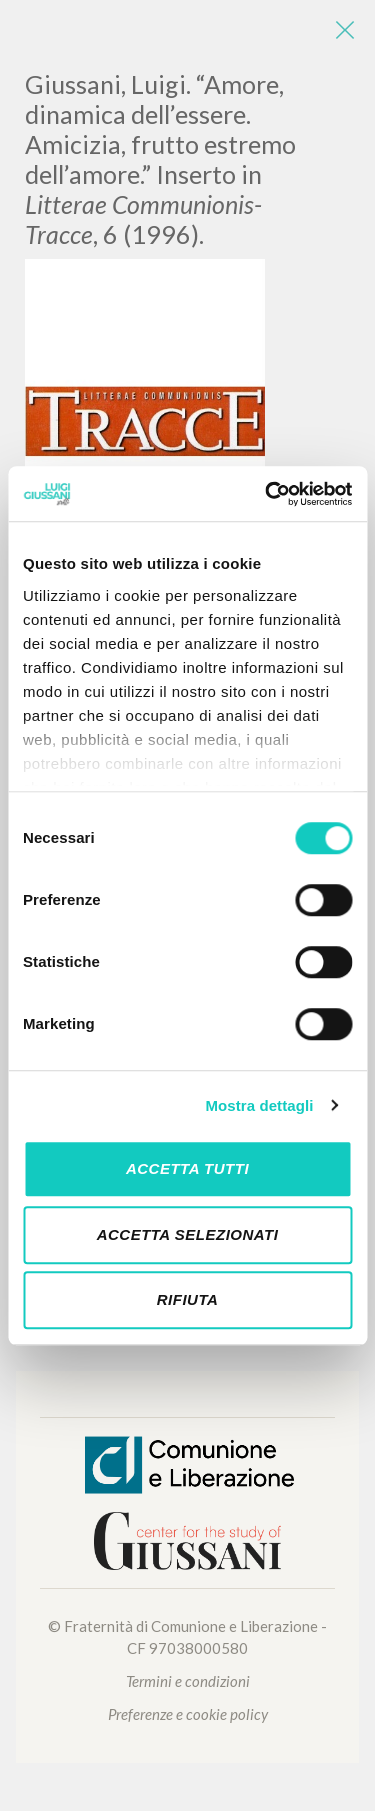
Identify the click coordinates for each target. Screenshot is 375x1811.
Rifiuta (188, 1299)
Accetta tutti (187, 1168)
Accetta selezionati (188, 1234)
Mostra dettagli (259, 1105)
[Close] (345, 30)
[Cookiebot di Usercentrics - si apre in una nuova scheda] (267, 494)
